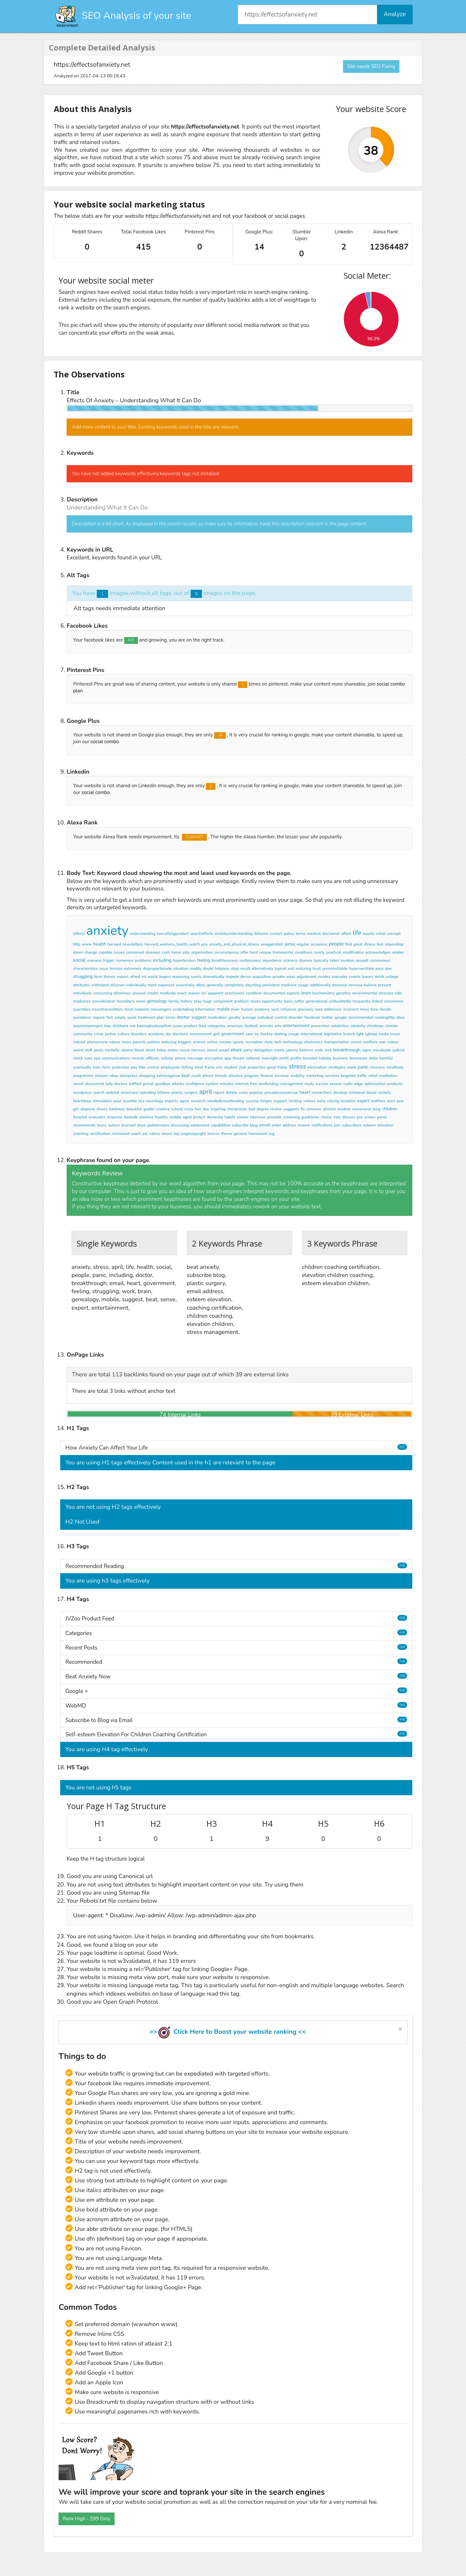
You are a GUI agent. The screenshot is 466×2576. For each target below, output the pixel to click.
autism (114, 1125)
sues (88, 1058)
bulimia (370, 985)
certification (100, 1133)
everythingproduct (173, 933)
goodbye (163, 1083)
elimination (317, 1067)
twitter (327, 1017)
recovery (377, 1067)
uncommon (394, 1001)
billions (163, 1092)
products (395, 1083)
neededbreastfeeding (225, 1100)
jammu (292, 1050)
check (78, 1058)
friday (282, 1067)
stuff (88, 1050)
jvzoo (177, 1025)
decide (385, 1009)
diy (168, 1033)
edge (358, 1083)
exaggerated (272, 944)
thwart (238, 1058)
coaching (80, 1133)
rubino (154, 1133)
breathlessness (225, 960)
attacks (178, 1083)
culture (123, 1033)
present (384, 985)
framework (258, 1133)
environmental (364, 993)
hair (198, 1109)
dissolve (235, 1075)
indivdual (265, 1017)
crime (98, 1033)
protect (199, 1117)
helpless (222, 968)
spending (148, 1092)
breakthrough (347, 1050)
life (357, 933)
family (173, 1001)
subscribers (351, 1125)
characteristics (85, 968)
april (205, 1091)
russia (185, 1050)
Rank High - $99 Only (86, 2518)
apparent (215, 993)
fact (109, 1017)
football (251, 1025)
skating (280, 1033)
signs (366, 1050)
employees (170, 1067)
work (379, 977)
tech (278, 1042)
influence (288, 1009)
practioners (234, 993)
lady (109, 1083)
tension (116, 968)
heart (304, 1092)
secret (78, 1083)
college (392, 976)
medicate (168, 993)
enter (276, 1125)
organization (202, 952)
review (276, 1109)
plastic (177, 1092)
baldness (117, 1109)
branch (349, 1033)
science (199, 1042)
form (98, 976)
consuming (102, 993)
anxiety (107, 930)
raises (255, 1001)
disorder (296, 1017)
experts (171, 1100)
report (219, 1092)
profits (296, 1058)
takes (334, 960)
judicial (399, 1050)
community (82, 1033)
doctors (120, 1083)
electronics (313, 1042)
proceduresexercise (281, 1092)
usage (303, 985)
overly (319, 952)
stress (297, 1066)
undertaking (183, 1009)
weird (78, 1050)
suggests (291, 1109)
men (337, 1117)
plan (160, 1017)
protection (120, 1067)
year (400, 1100)
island (212, 1050)
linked (377, 1001)
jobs (186, 952)
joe (145, 1133)
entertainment (296, 1026)
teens (102, 1125)
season (335, 1083)
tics (141, 1100)
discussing (180, 1125)
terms (301, 933)
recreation (254, 1042)
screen (370, 1117)
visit (328, 1050)
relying (333, 1100)
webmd (112, 1092)
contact (276, 933)
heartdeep (82, 1100)
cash (166, 952)
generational (316, 1001)
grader (149, 1109)
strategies (336, 1067)
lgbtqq (371, 1033)
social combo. (105, 741)
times (170, 1017)
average (249, 1017)
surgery (191, 1092)
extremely (132, 968)
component (223, 1001)
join (337, 1125)
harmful (386, 1058)
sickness (290, 960)
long (377, 1109)
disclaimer (331, 933)
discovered (94, 1083)
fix (303, 1109)
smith (284, 1058)
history (187, 1001)
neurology (154, 1100)
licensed (128, 1125)
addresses (333, 1009)
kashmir (306, 1050)
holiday (325, 1058)
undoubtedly (340, 1001)
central (153, 1067)
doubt (208, 968)
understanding (142, 933)
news (126, 1042)
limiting (295, 1100)
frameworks (282, 952)
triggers (185, 1042)
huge (207, 1001)
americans (130, 1092)
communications (116, 1058)
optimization (375, 1083)
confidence (195, 1083)
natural (79, 1042)
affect (346, 933)
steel (198, 1067)
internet (242, 1083)
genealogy (157, 1001)
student (230, 1067)
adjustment (306, 976)
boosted (310, 1058)
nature (114, 1042)
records (138, 1058)
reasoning (180, 976)
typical (280, 968)
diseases (152, 952)
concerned (135, 952)
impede (232, 976)
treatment (146, 1017)
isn (203, 993)
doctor (183, 1017)
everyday (340, 976)
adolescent (199, 1125)
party (247, 1050)
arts (277, 1025)
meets (279, 1050)
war (382, 1042)
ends (319, 1050)
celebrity (357, 1025)
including (162, 960)
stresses (386, 993)
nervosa (355, 985)
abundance (272, 960)
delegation (263, 1050)
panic (363, 1067)
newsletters (133, 944)
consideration (103, 1001)
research (198, 1100)
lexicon (213, 1133)
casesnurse (361, 1109)
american (235, 1025)
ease (118, 1100)
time (374, 1009)
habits (230, 1117)
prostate (274, 1117)
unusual (139, 993)
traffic (362, 1075)
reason (194, 993)
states (173, 1050)
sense (289, 944)
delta (373, 1058)
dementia (215, 1117)
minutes (227, 1083)
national (253, 1058)
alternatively (262, 968)
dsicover (117, 985)
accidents (156, 1033)
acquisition (261, 976)
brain (306, 993)
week (351, 1067)
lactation (348, 1100)
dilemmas (122, 993)
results (369, 933)
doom (78, 952)
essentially (185, 985)
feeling (203, 960)
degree (263, 1109)
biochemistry (323, 993)
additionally (320, 985)
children (389, 1109)
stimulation (102, 1100)
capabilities (221, 1125)
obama (127, 1050)
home (176, 952)
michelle (112, 1050)
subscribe (240, 1125)
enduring (303, 968)
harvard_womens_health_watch (172, 944)
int (143, 976)
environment (200, 1033)
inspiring (218, 1109)
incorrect (350, 1009)
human (247, 1009)
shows (102, 1109)
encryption (214, 1058)
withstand (100, 985)
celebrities (340, 1025)
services (332, 1075)
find (348, 944)
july (204, 944)
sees (319, 1009)
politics (153, 1042)
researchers (322, 1092)
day (206, 1109)
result (245, 968)
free (253, 1083)
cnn (219, 1067)
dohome (261, 933)
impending (394, 944)
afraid (135, 976)
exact (182, 993)
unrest (355, 1042)
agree (184, 1100)
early (321, 1100)
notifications (322, 1125)
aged (187, 1117)
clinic (106, 1067)
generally (215, 985)
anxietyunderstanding (233, 933)
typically (321, 960)
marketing (315, 1075)
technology (293, 1042)
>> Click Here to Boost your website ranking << (227, 2031)
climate (391, 1025)
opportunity (272, 1001)
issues (119, 952)
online (212, 1042)
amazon (101, 1075)
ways (290, 976)
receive (304, 1125)
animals (266, 1025)
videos (393, 1042)
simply (120, 1017)
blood (371, 1092)
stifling (187, 1067)
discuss (348, 1117)
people (336, 944)
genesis (240, 1133)
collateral (357, 1092)
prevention (320, 1025)
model (153, 993)
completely (234, 985)
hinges (266, 1100)
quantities (81, 1009)
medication (217, 1017)
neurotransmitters (107, 1009)
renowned (120, 1133)
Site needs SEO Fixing (371, 66)
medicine (289, 985)
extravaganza (168, 1075)
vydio (348, 1083)
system (212, 1083)
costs (243, 1092)
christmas (375, 1025)
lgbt (360, 1033)
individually (136, 985)
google (341, 1017)
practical (333, 952)
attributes (81, 985)
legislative (333, 1033)
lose (96, 1067)
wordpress (82, 1092)
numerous (125, 960)
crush (196, 1075)
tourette (130, 1100)
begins (165, 976)
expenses (166, 985)
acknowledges (377, 952)
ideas (200, 985)
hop (107, 1025)
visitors (309, 1100)
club (242, 1067)
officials (152, 1058)
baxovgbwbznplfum (154, 1025)
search (99, 1092)
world (153, 976)
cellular (167, 1058)
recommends (84, 1125)
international (312, 1033)
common (313, 1109)
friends (221, 1075)
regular (303, 944)
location (348, 960)
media (383, 1033)
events (355, 976)
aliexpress (128, 1075)
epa (97, 1058)
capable (105, 952)
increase (281, 1075)
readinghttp (385, 1017)
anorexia (339, 985)
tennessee (358, 1058)
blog (254, 1125)
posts (98, 1050)
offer (244, 952)
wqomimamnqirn (88, 1025)
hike (142, 1067)
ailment (329, 1109)
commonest (380, 960)
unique (265, 952)
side (398, 993)
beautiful (134, 1109)
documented (274, 993)
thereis (110, 976)
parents (139, 1042)
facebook (312, 1017)
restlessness (250, 960)
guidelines (310, 1117)
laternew (258, 1117)
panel (382, 1117)
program (251, 1075)
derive (245, 976)
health (99, 944)
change (90, 952)
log (271, 1133)
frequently (361, 1001)
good (271, 1067)
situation (180, 968)
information (205, 1009)
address (289, 1125)
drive (141, 1125)
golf (216, 1033)
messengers (161, 1009)
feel (380, 944)
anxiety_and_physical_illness (234, 944)
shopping (147, 1075)
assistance (82, 1017)
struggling (83, 977)
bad (252, 1109)
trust (317, 968)
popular (256, 1092)
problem (241, 1001)
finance (267, 1075)
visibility (297, 1075)
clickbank (120, 1025)
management (291, 1083)
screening (291, 1117)
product (190, 1025)
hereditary (126, 1001)
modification (353, 952)
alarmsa (146, 1117)
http (76, 944)
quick (131, 1017)
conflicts (370, 1042)
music (395, 1033)
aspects (293, 993)
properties (256, 1067)
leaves (367, 976)
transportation (336, 1042)
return (166, 1133)
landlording (269, 1083)
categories (217, 1025)
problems (143, 960)
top (177, 1133)
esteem (369, 1125)
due (388, 968)
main (235, 1009)
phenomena (97, 1042)
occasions (319, 944)
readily (196, 968)
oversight (269, 1058)
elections (180, 1033)
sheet (150, 1050)
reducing (168, 1042)
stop (235, 968)
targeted (348, 1075)
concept (394, 933)
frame (210, 1067)
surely (196, 976)
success (252, 1100)
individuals (82, 993)
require (99, 1017)
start (391, 1100)
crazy (188, 1109)
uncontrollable (335, 968)
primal (148, 1083)
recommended (360, 1017)
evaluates (97, 1117)
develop (340, 1092)
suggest (198, 1017)
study (309, 1083)
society (225, 1042)
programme (83, 1075)
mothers (378, 1100)
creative (163, 1109)
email (265, 1125)
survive (322, 1083)
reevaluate (382, 1050)
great (357, 944)
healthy (161, 1117)
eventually (82, 1067)
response (115, 1117)
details (232, 1092)
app (228, 1058)
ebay (114, 1075)
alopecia (87, 1109)
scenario (94, 960)
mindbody (395, 1067)
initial (380, 933)
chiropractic (237, 1109)
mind (128, 1009)
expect (122, 976)
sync (275, 1009)
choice (326, 1117)
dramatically (213, 976)
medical (314, 933)
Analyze (395, 14)
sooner (243, 1117)
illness (369, 944)
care (249, 1033)
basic (288, 1001)
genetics (343, 993)
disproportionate (157, 968)
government (232, 1034)
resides (324, 976)
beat (185, 1076)
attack (236, 1050)
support (280, 1100)
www (87, 944)
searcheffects (201, 933)
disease (305, 960)
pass (380, 968)
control (281, 1017)
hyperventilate (361, 968)
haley (161, 1050)
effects (79, 933)
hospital (80, 1117)
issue (103, 968)
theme (226, 1133)
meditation (388, 1075)
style (268, 1042)
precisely (305, 1009)
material (142, 1009)
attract (208, 1075)
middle (175, 1117)
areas (141, 1001)
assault (362, 960)
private (278, 976)
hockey (266, 1033)
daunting (253, 985)
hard (254, 952)
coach (136, 1133)
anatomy (262, 1009)
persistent (270, 985)
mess (364, 1009)
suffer (299, 1001)
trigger (109, 960)
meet (152, 985)
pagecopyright (193, 1133)
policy (289, 933)
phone (180, 1058)
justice (110, 1033)
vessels (384, 1092)
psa (360, 1117)
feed (202, 1025)
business (340, 1058)
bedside (131, 1117)
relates (398, 952)
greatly (234, 1017)
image (293, 1033)
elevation (385, 1125)
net (132, 1025)
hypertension (184, 960)
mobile (223, 1009)
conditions (304, 952)
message (195, 1058)
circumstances (226, 952)
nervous (198, 1050)
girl (76, 1109)
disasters (139, 1033)
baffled (135, 1083)
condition (254, 993)
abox (400, 1017)
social (79, 960)
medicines (82, 1001)
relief (373, 1075)
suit (291, 968)
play (197, 1001)
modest (343, 1109)
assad (224, 1050)
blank (139, 1050)
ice (256, 1033)
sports (238, 1042)
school (177, 1109)
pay (134, 1067)
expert (363, 1101)
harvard (114, 944)
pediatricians (158, 1125)
